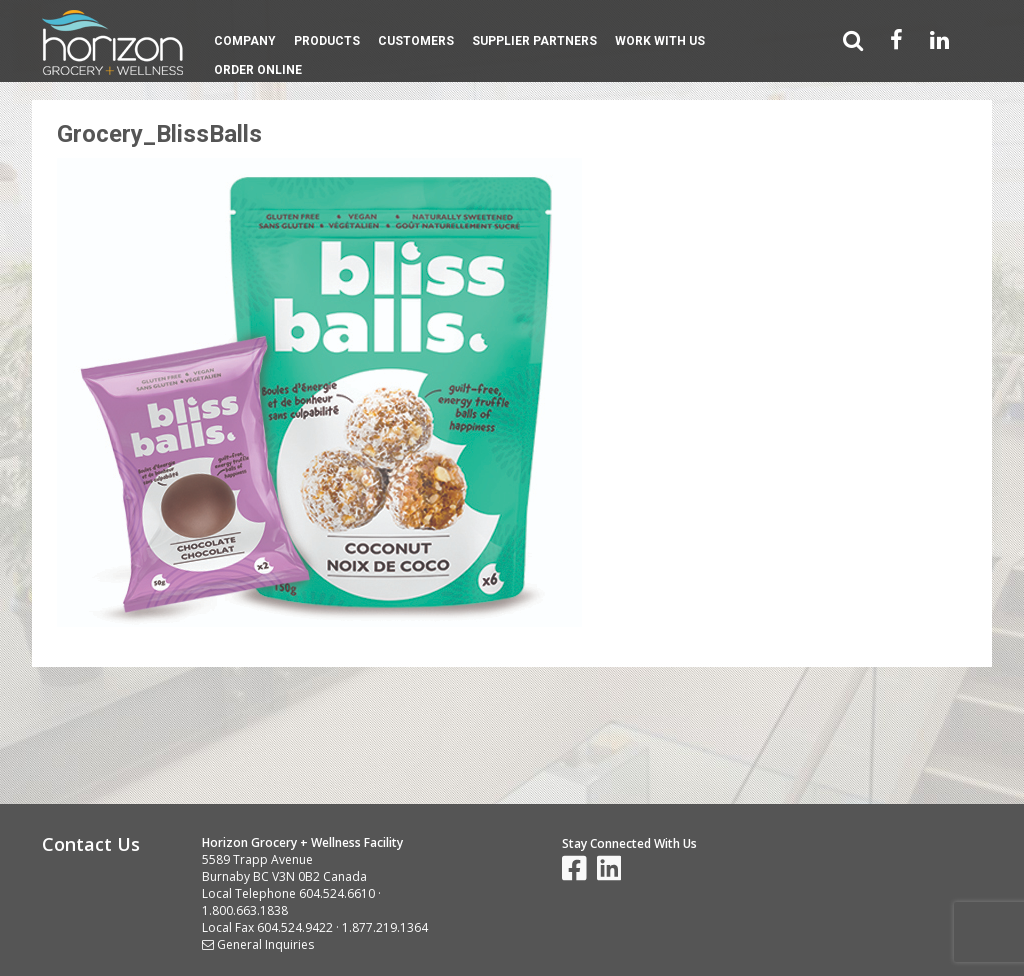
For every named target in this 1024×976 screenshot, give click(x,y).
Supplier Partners (534, 41)
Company (245, 41)
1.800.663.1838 (245, 910)
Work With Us (660, 41)
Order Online (258, 70)
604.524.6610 (337, 893)
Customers (416, 41)
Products (327, 41)
